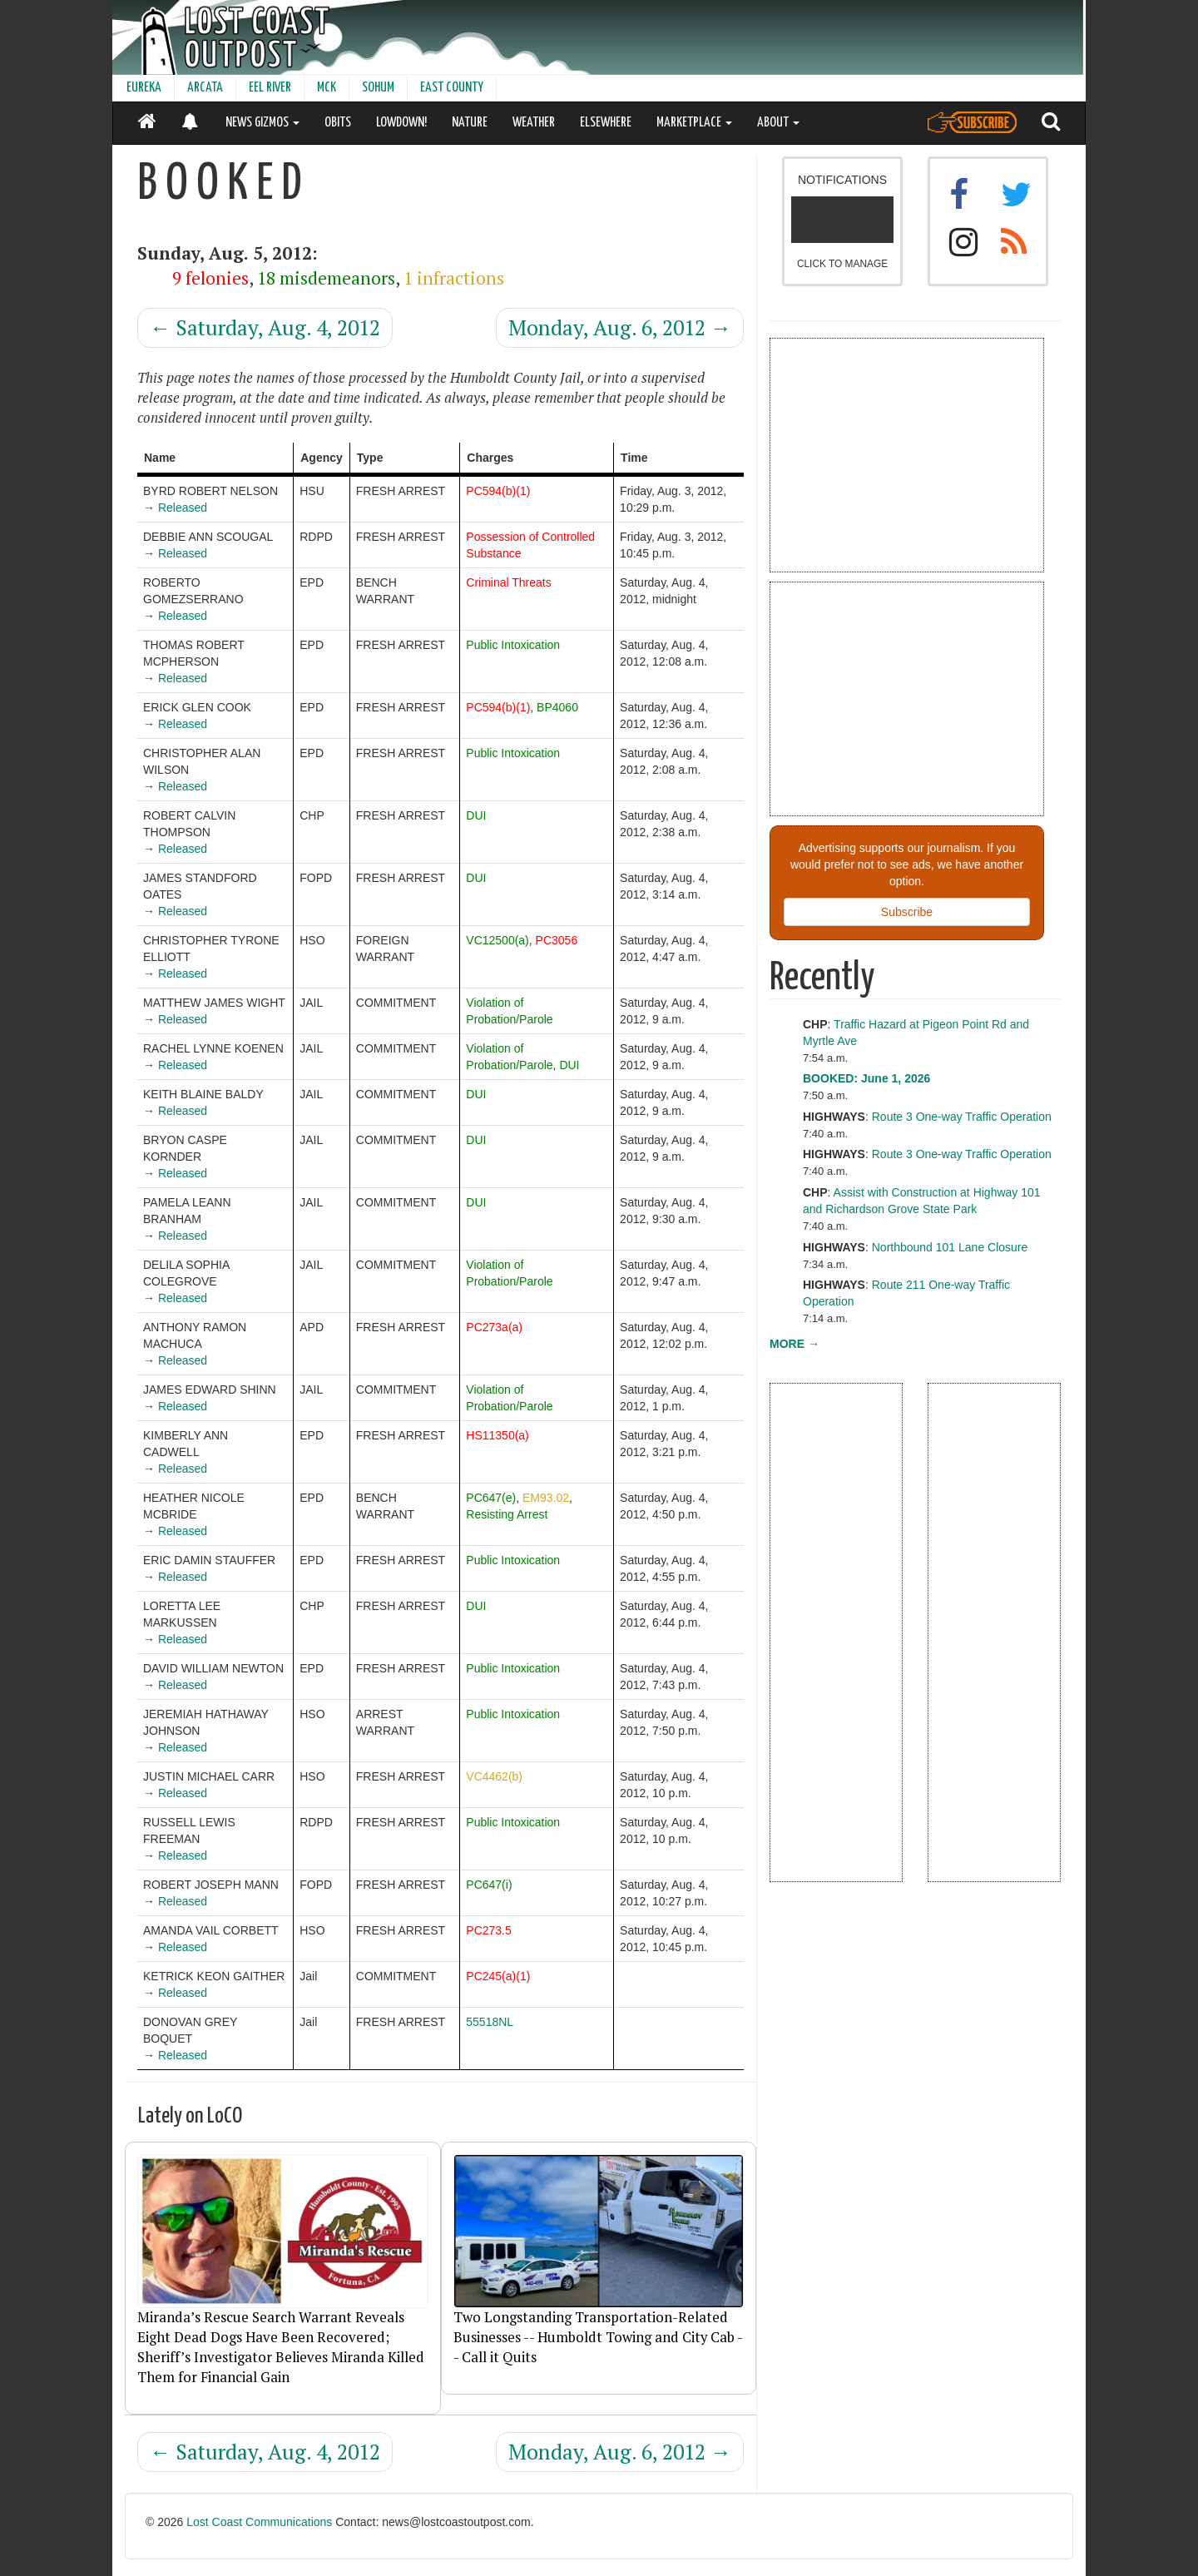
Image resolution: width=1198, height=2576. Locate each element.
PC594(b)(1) (498, 491)
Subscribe (907, 912)
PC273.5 (488, 1930)
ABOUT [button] (778, 123)
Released (182, 507)
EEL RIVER (270, 88)
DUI (476, 815)
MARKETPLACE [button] (694, 123)
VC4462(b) (494, 1776)
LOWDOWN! (401, 123)
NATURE (470, 123)
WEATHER (533, 123)
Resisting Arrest (506, 1514)
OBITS (337, 123)
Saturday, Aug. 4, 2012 (265, 327)
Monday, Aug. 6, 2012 (619, 327)
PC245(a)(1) (498, 1976)
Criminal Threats (508, 582)
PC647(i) (489, 1884)
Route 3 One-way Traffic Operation (962, 1116)
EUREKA (143, 88)
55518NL (489, 2022)
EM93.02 (545, 1497)
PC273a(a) (494, 1327)
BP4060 (557, 707)
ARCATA (205, 88)
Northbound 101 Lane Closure (950, 1247)
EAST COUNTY (451, 88)
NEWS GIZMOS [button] (262, 123)
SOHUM (378, 88)
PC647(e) (491, 1497)
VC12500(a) (497, 940)
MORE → (794, 1343)
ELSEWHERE (605, 123)
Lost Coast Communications (259, 2522)
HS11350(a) (497, 1435)
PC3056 (557, 940)
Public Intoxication (513, 644)
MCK (326, 88)
